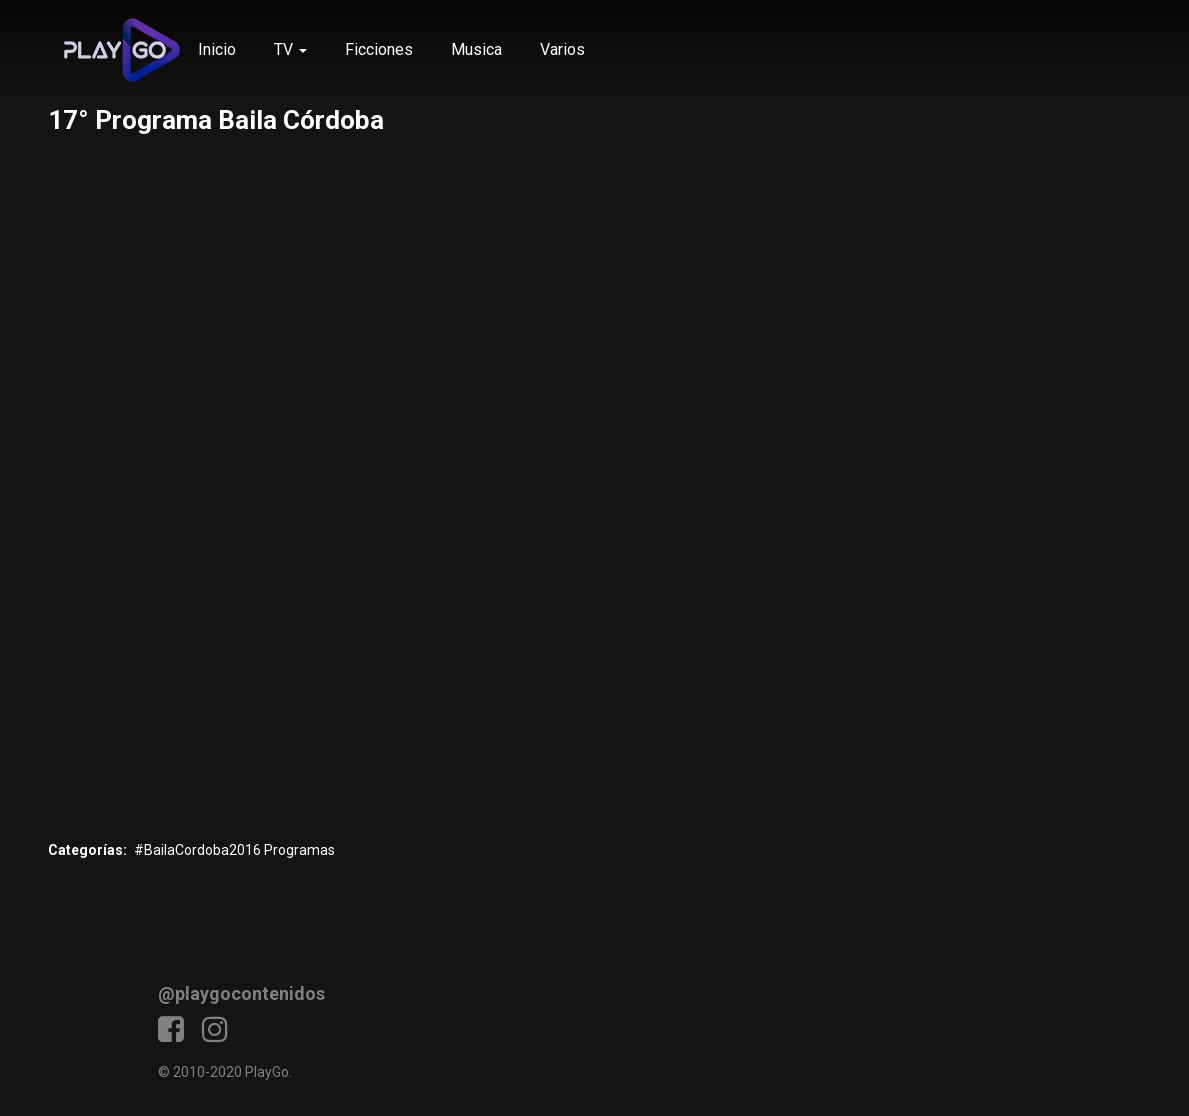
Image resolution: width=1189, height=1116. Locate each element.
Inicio (217, 49)
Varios (562, 49)
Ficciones (379, 49)
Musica (476, 49)
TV (290, 49)
